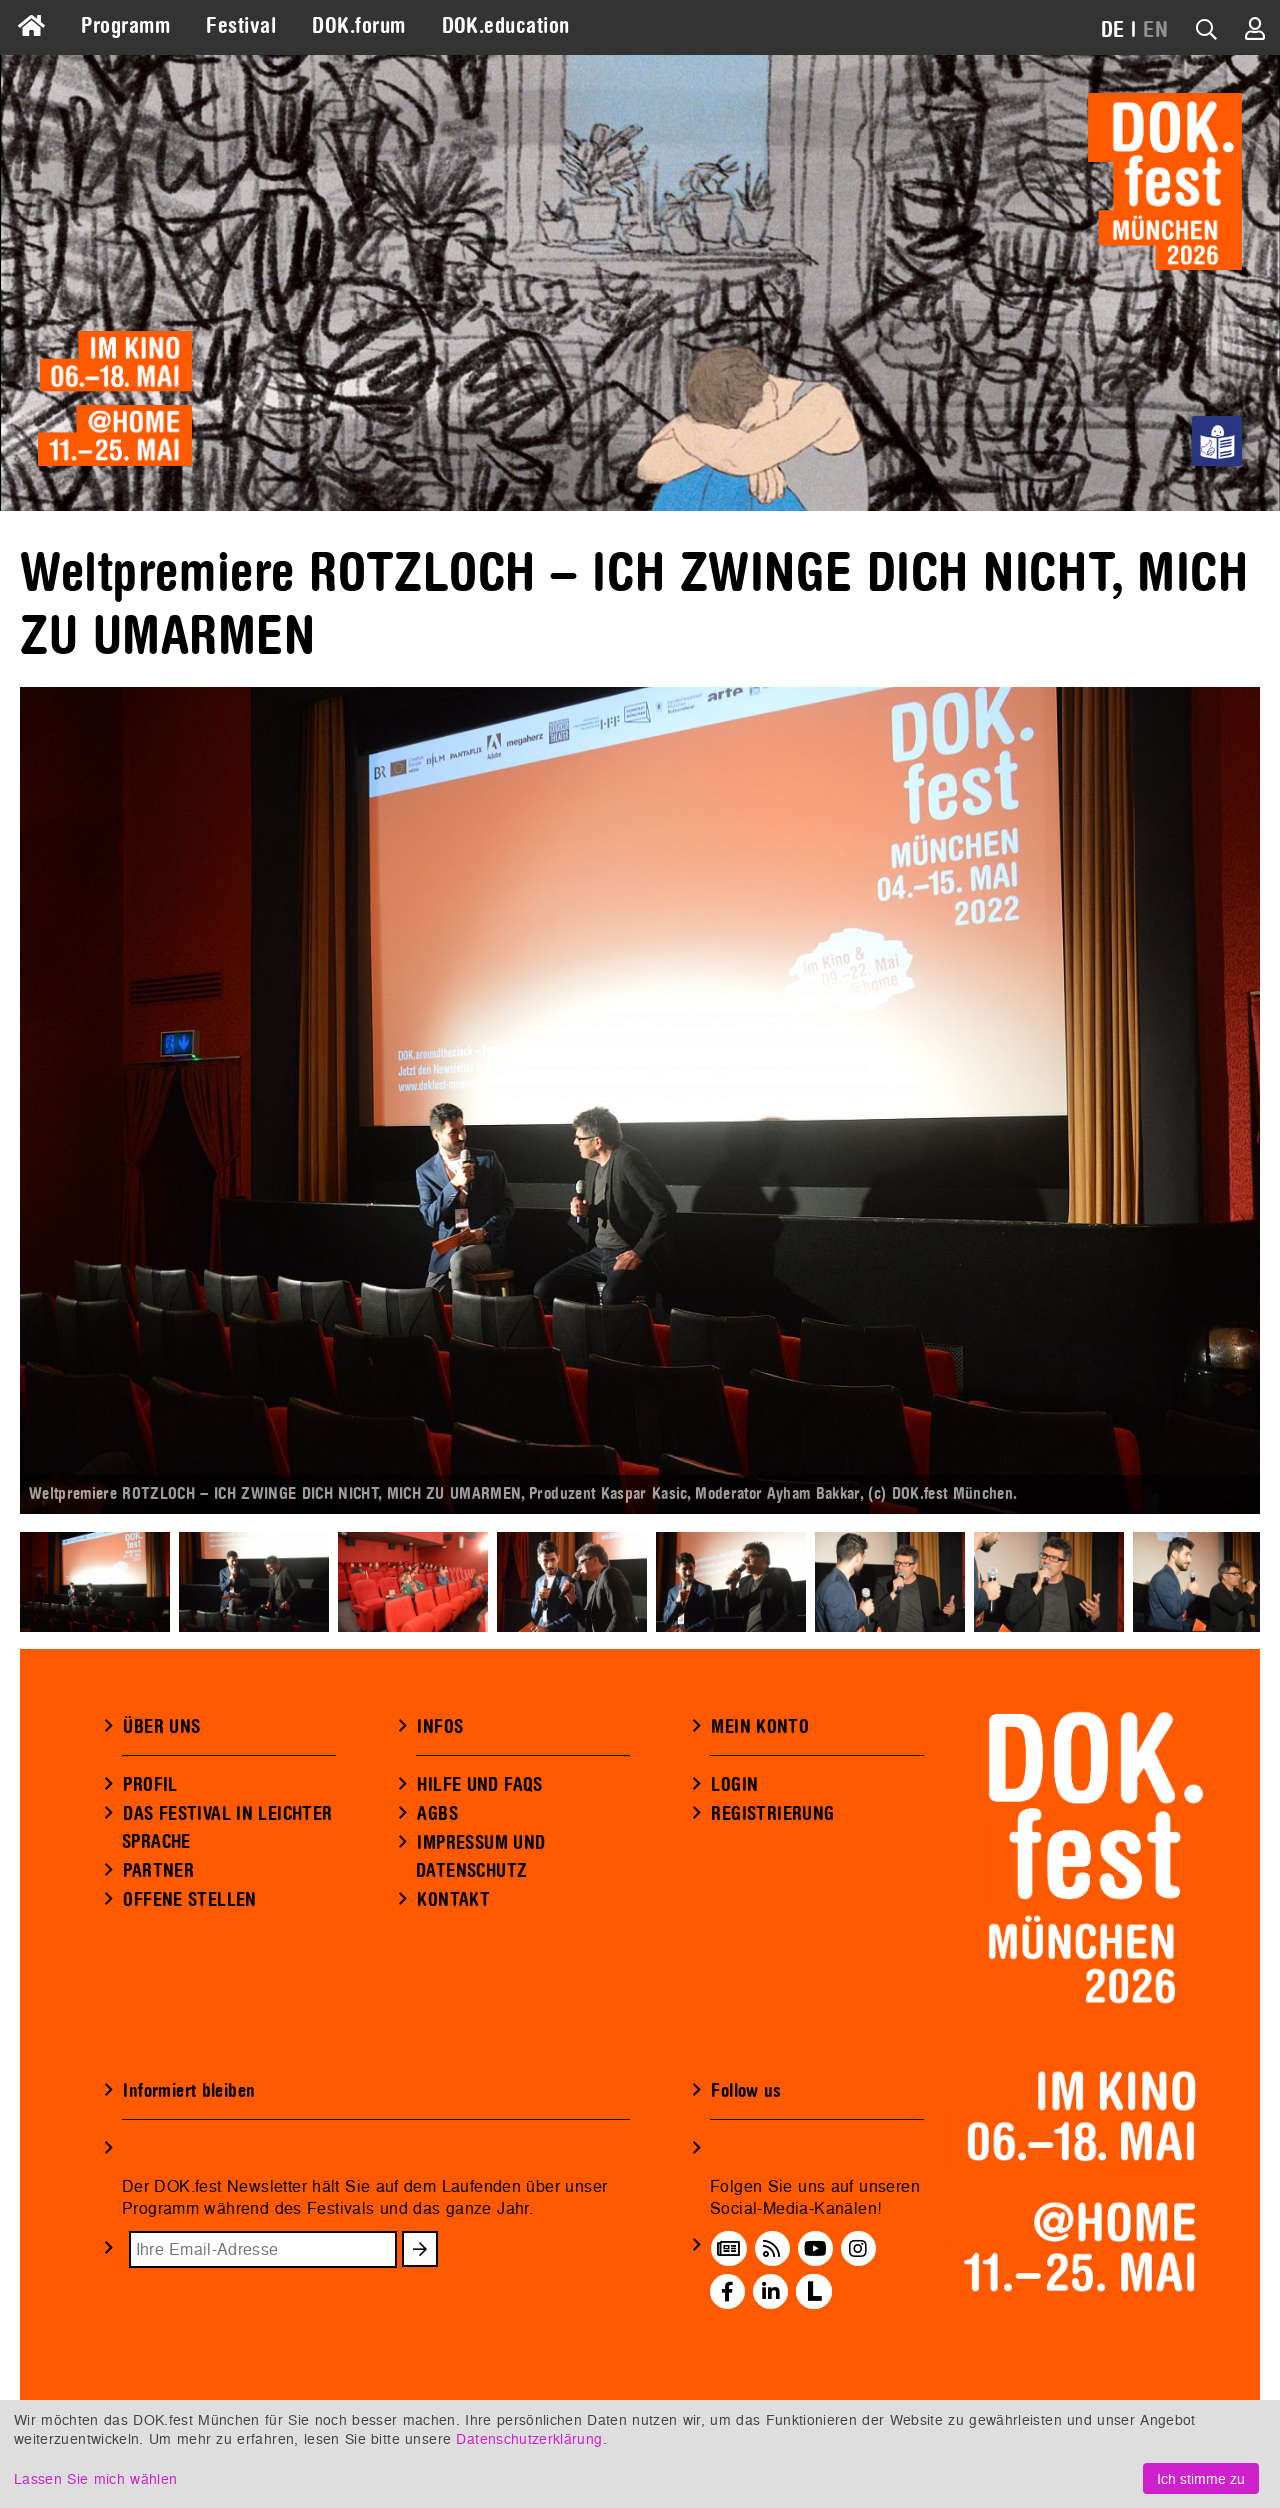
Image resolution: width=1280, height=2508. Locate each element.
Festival (241, 26)
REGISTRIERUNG (772, 1814)
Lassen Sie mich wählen (95, 2478)
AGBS (437, 1814)
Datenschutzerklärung (529, 2438)
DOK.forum (358, 26)
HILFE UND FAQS (479, 1785)
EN (1155, 30)
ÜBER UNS (161, 1727)
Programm (125, 26)
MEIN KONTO (760, 1727)
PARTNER (158, 1871)
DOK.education (506, 26)
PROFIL (150, 1785)
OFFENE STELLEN (189, 1900)
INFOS (440, 1727)
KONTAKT (453, 1900)
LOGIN (734, 1785)
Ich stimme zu (1201, 2478)
